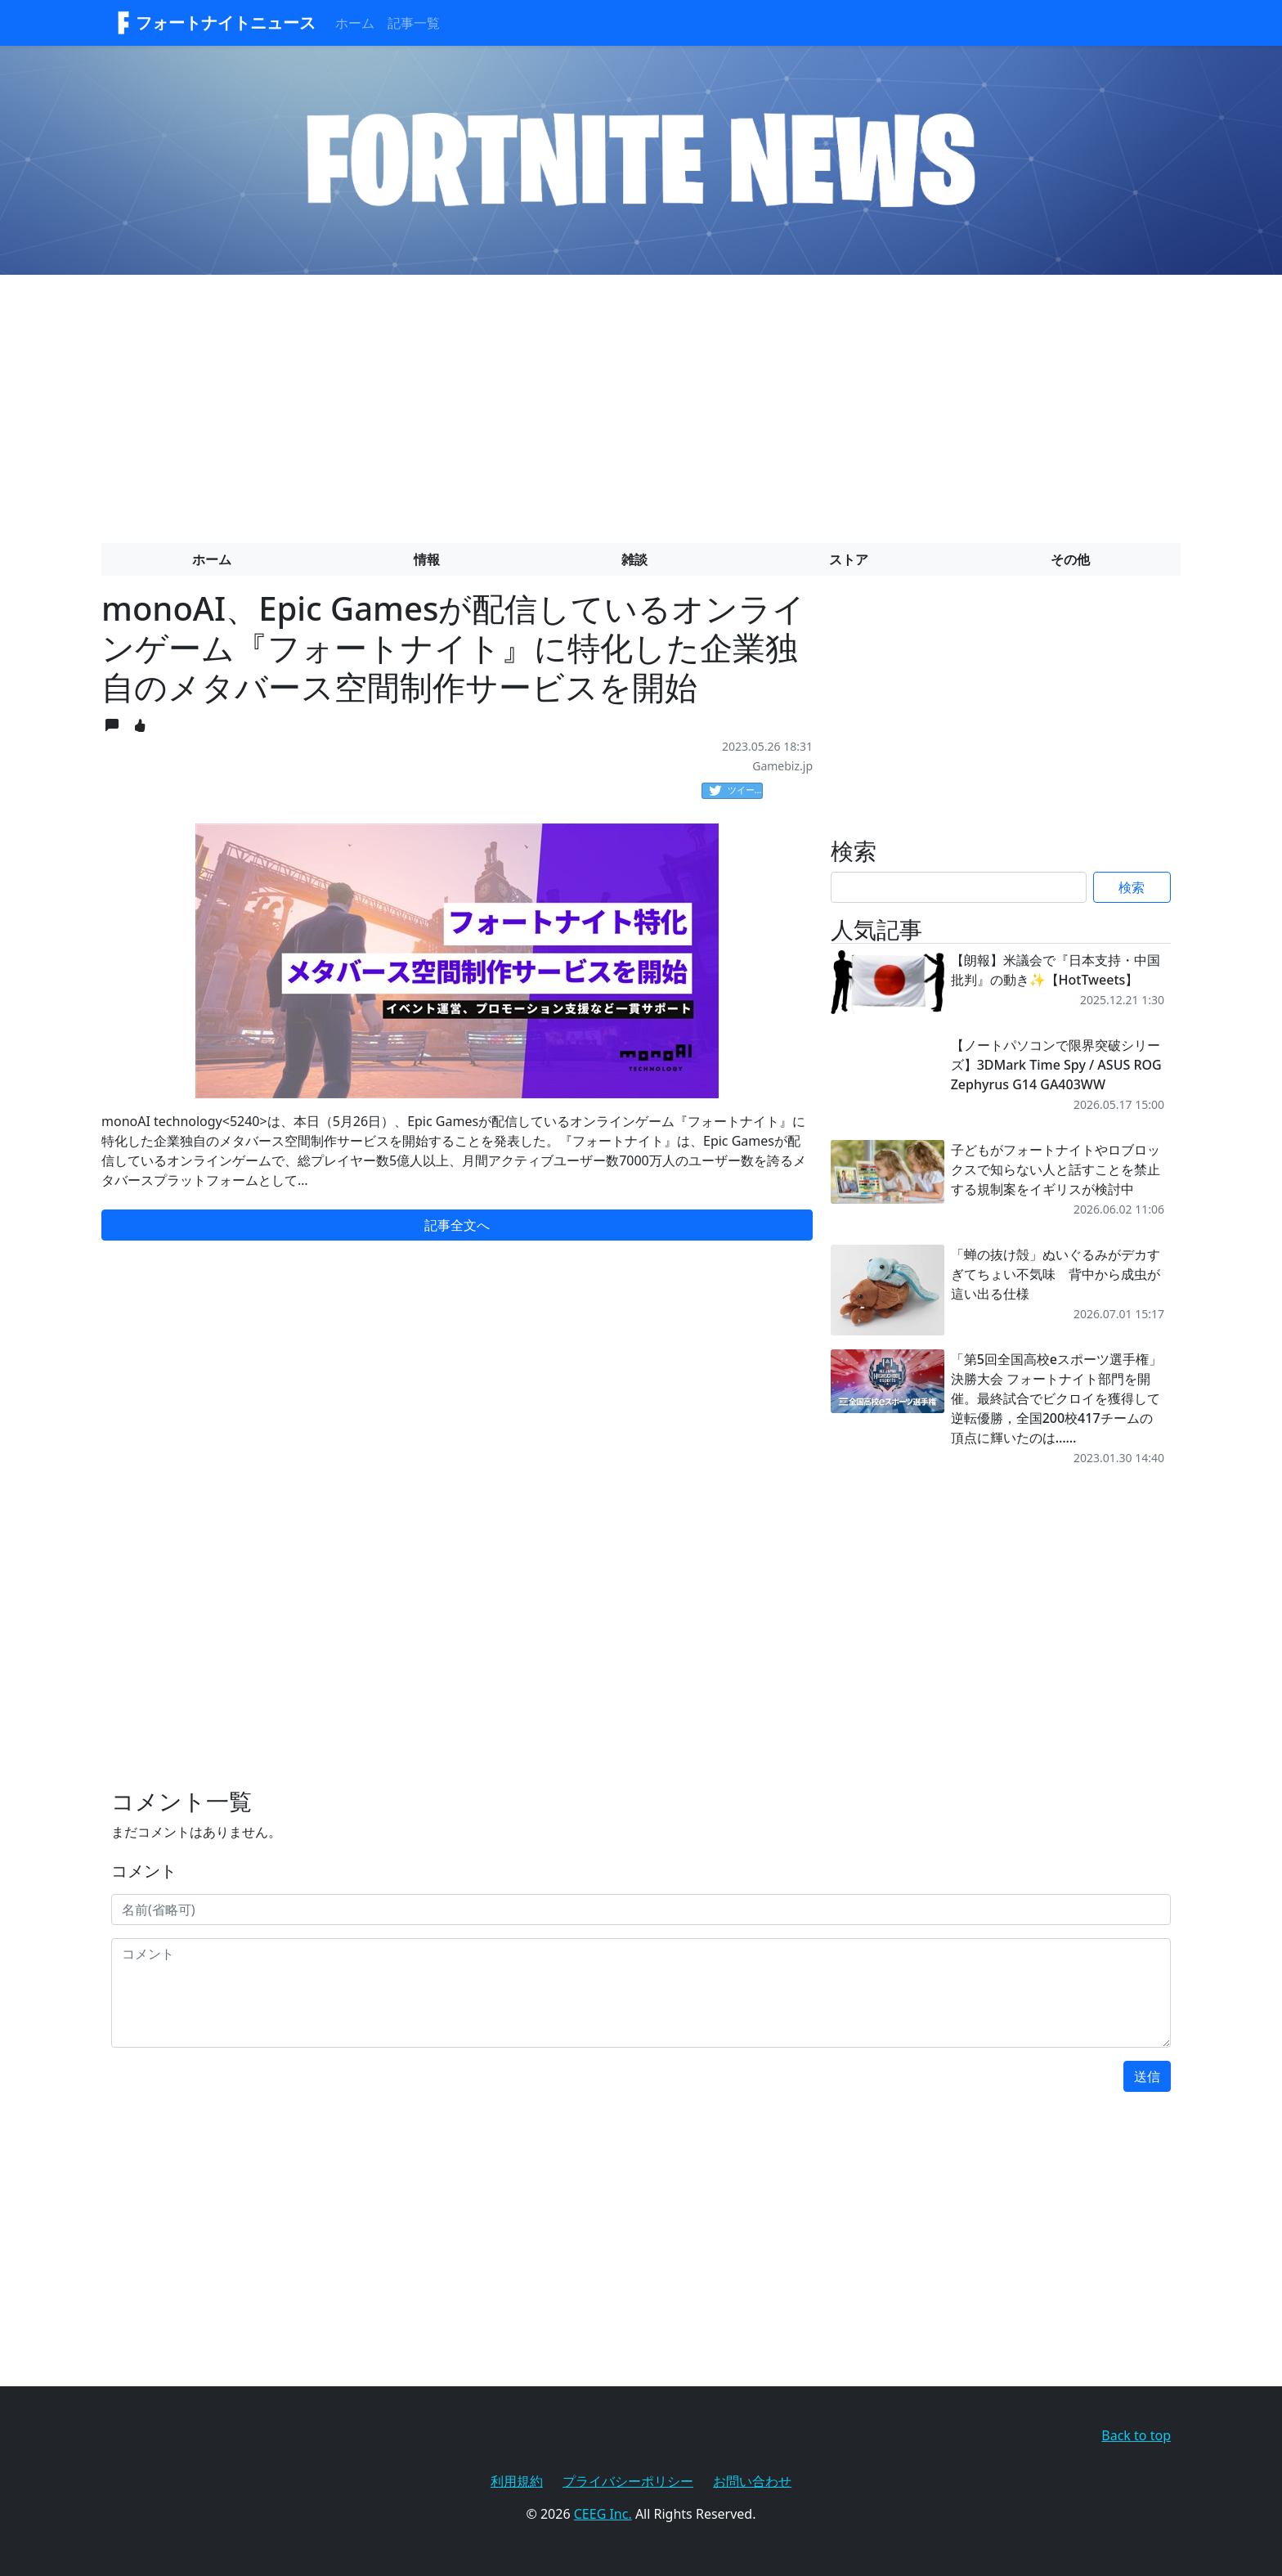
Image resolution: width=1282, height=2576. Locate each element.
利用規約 (517, 2481)
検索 (1131, 887)
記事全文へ (457, 1225)
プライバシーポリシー (628, 2481)
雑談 (634, 559)
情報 (427, 559)
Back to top (1136, 2435)
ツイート (736, 791)
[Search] (959, 887)
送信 (1147, 2076)
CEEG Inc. (603, 2514)
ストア (848, 559)
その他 (1070, 559)
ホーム (354, 23)
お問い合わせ (752, 2481)
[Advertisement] (641, 402)
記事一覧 (414, 23)
